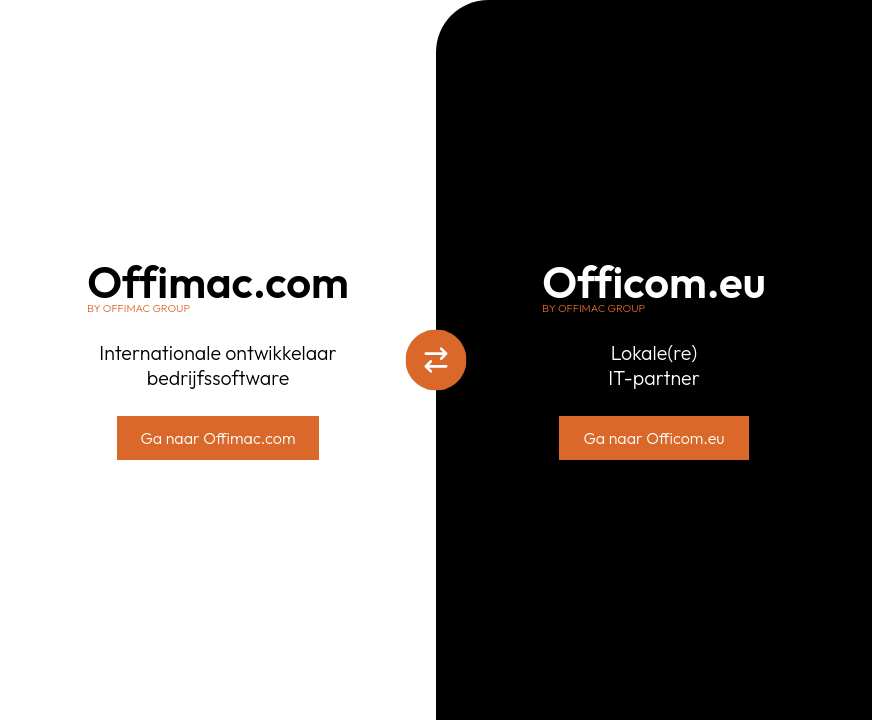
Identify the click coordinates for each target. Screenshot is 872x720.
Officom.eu (653, 287)
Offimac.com (218, 287)
